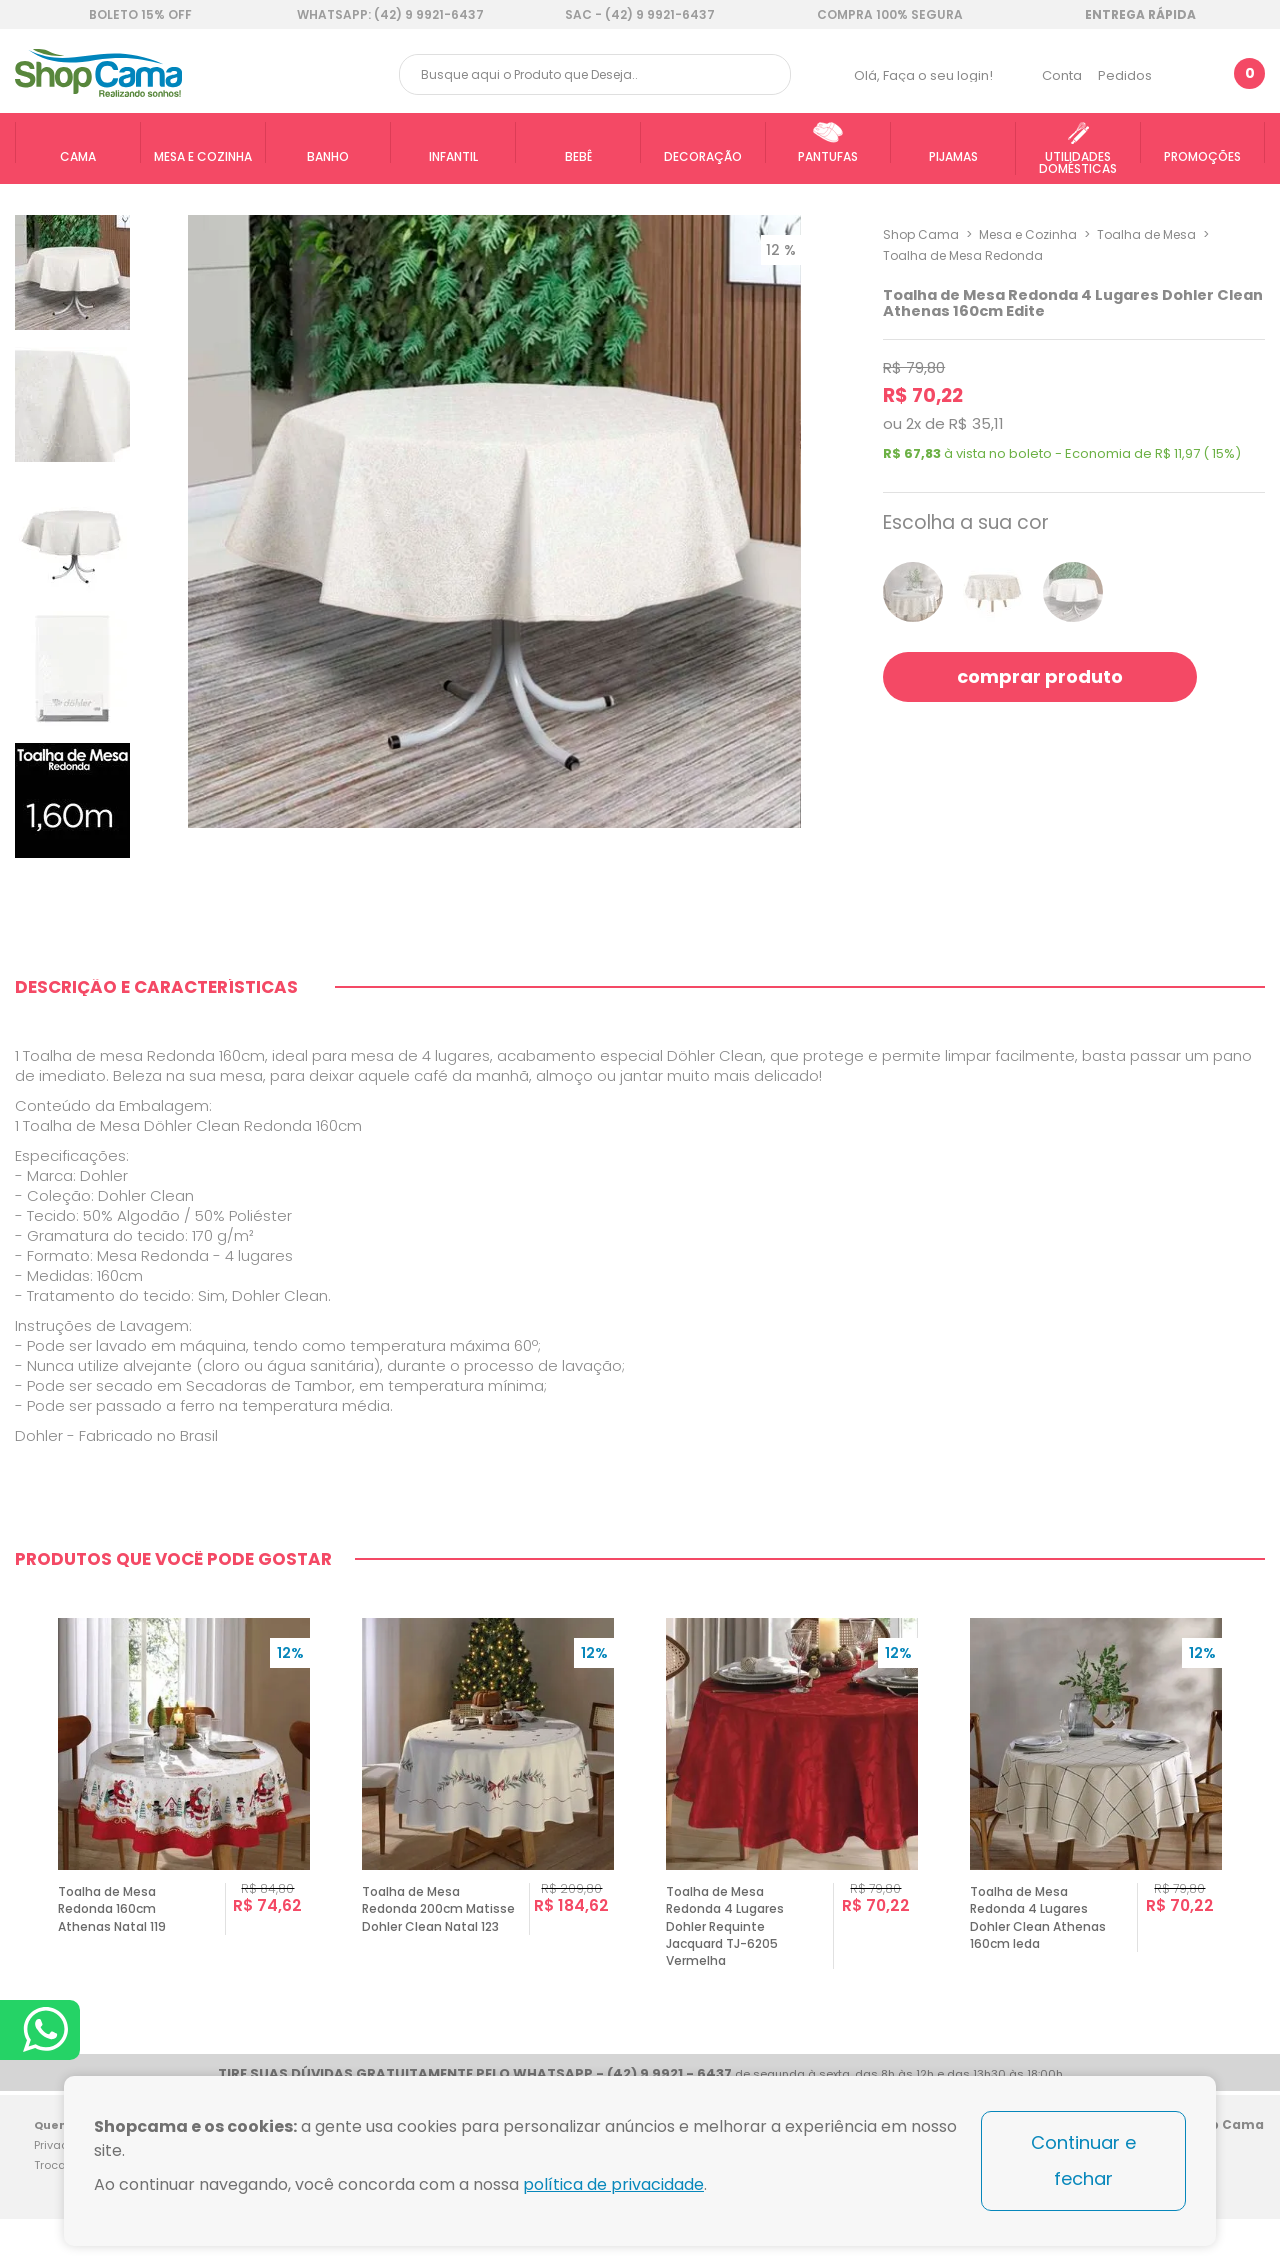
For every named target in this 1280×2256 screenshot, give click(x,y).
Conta (1062, 75)
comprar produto (1040, 676)
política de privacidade (613, 2184)
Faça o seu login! (938, 75)
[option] (184, 1799)
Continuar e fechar (1083, 2160)
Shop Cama (921, 234)
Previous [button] (23, 1799)
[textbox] (595, 74)
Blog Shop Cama (1242, 2159)
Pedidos (1125, 75)
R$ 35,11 (976, 423)
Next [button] (1256, 1799)
